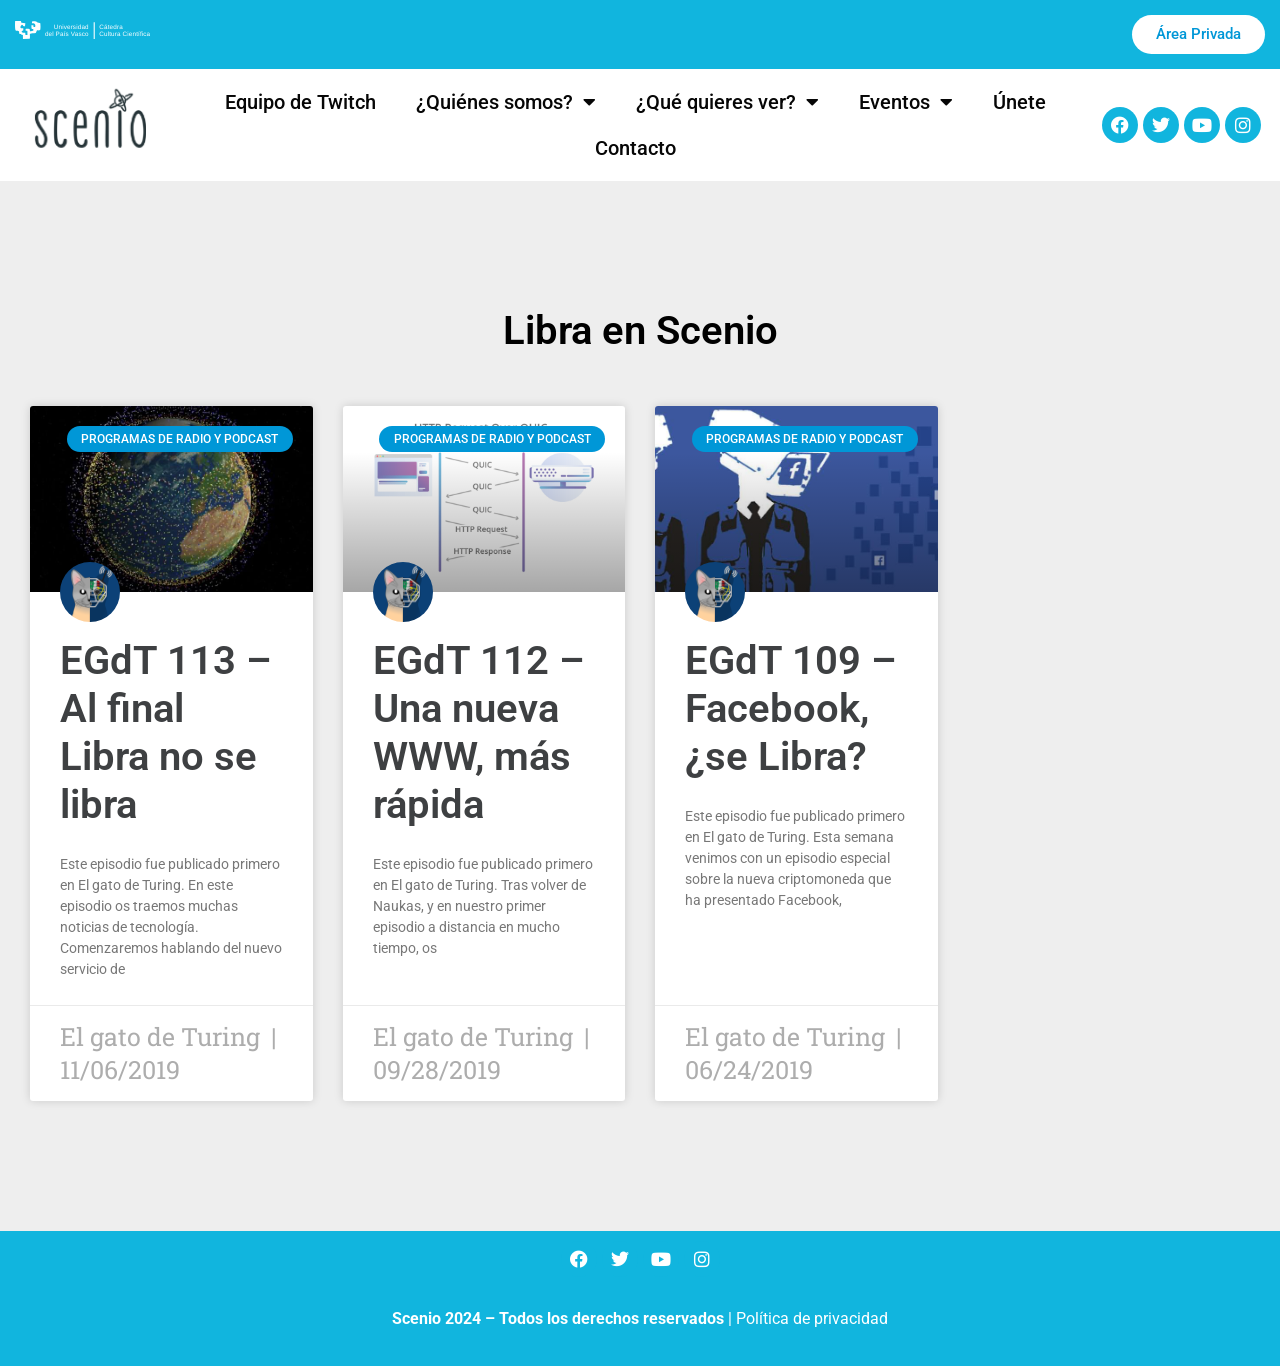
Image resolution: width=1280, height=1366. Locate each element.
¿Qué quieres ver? (727, 102)
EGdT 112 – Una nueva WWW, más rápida (478, 732)
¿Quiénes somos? (506, 102)
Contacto (635, 148)
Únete (1019, 102)
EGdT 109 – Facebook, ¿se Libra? (790, 708)
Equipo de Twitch (300, 102)
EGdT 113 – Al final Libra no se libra (165, 732)
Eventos (906, 102)
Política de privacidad (812, 1318)
